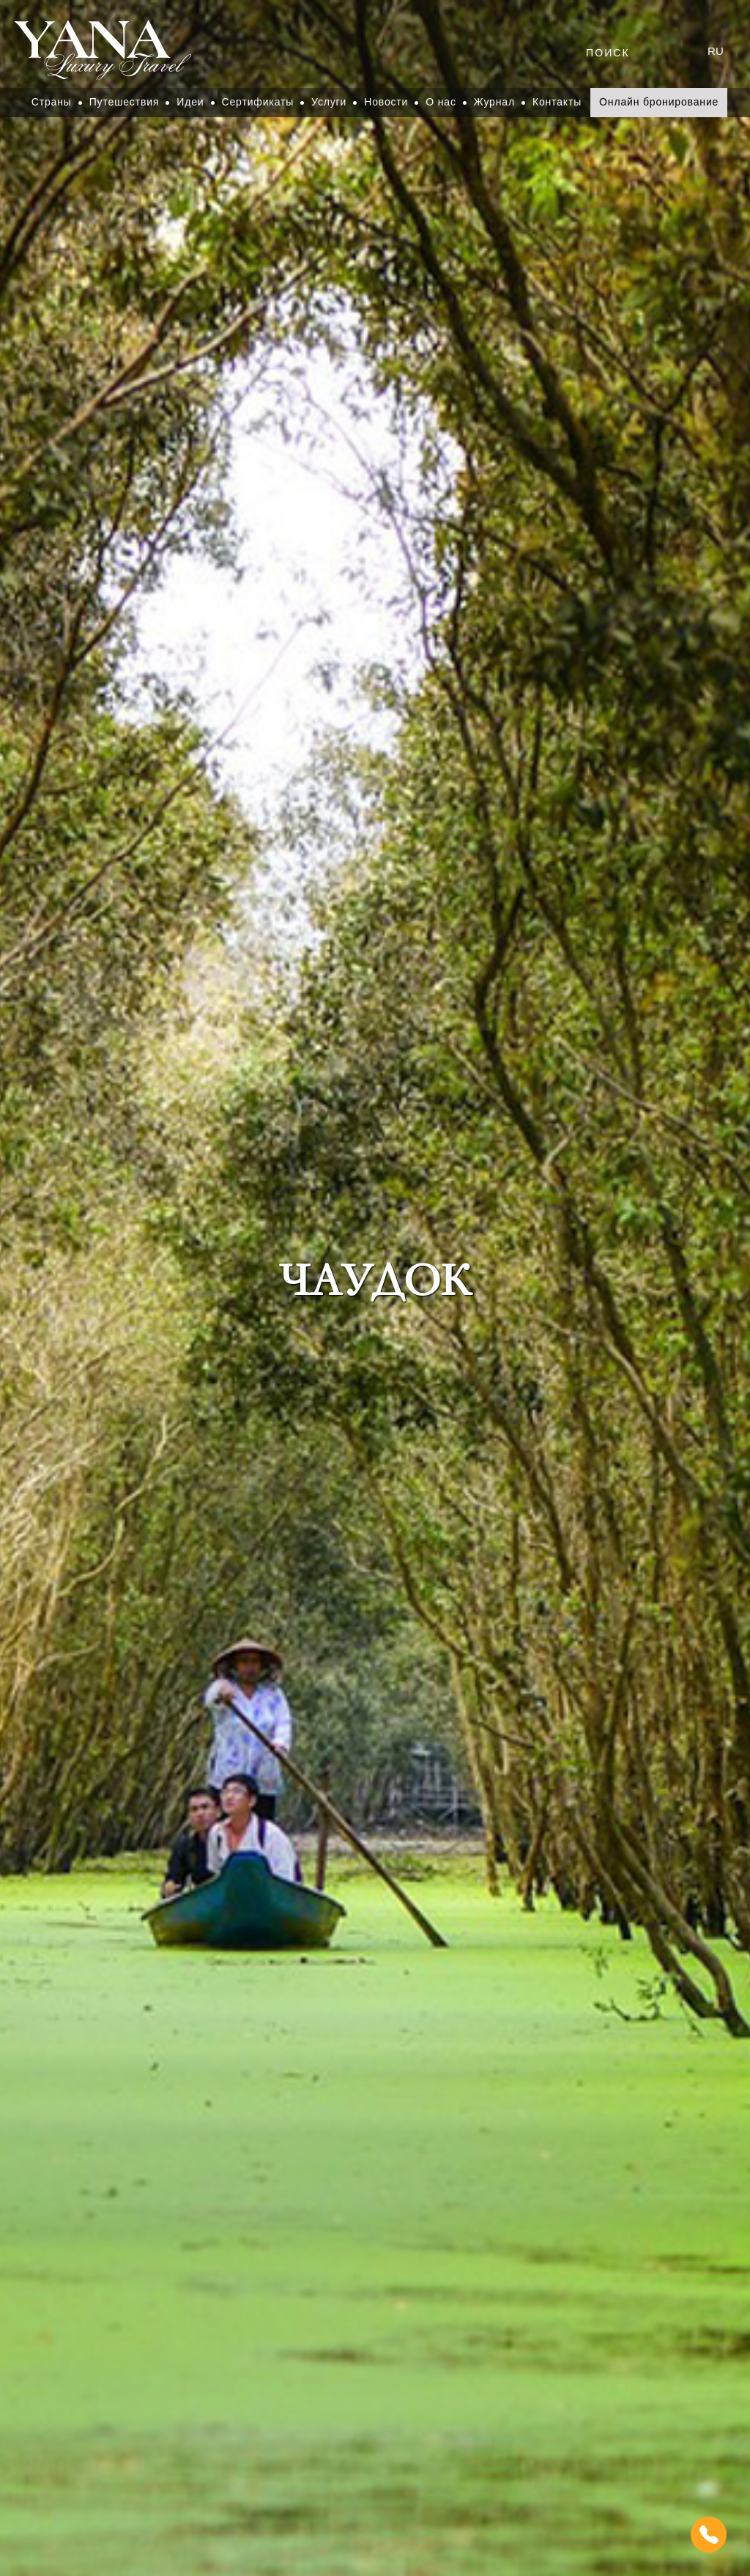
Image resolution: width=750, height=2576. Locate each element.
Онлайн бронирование (659, 102)
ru (716, 51)
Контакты (557, 102)
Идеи (190, 102)
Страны (51, 102)
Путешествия (124, 102)
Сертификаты (258, 102)
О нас (441, 102)
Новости (386, 102)
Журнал (494, 102)
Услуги (328, 102)
